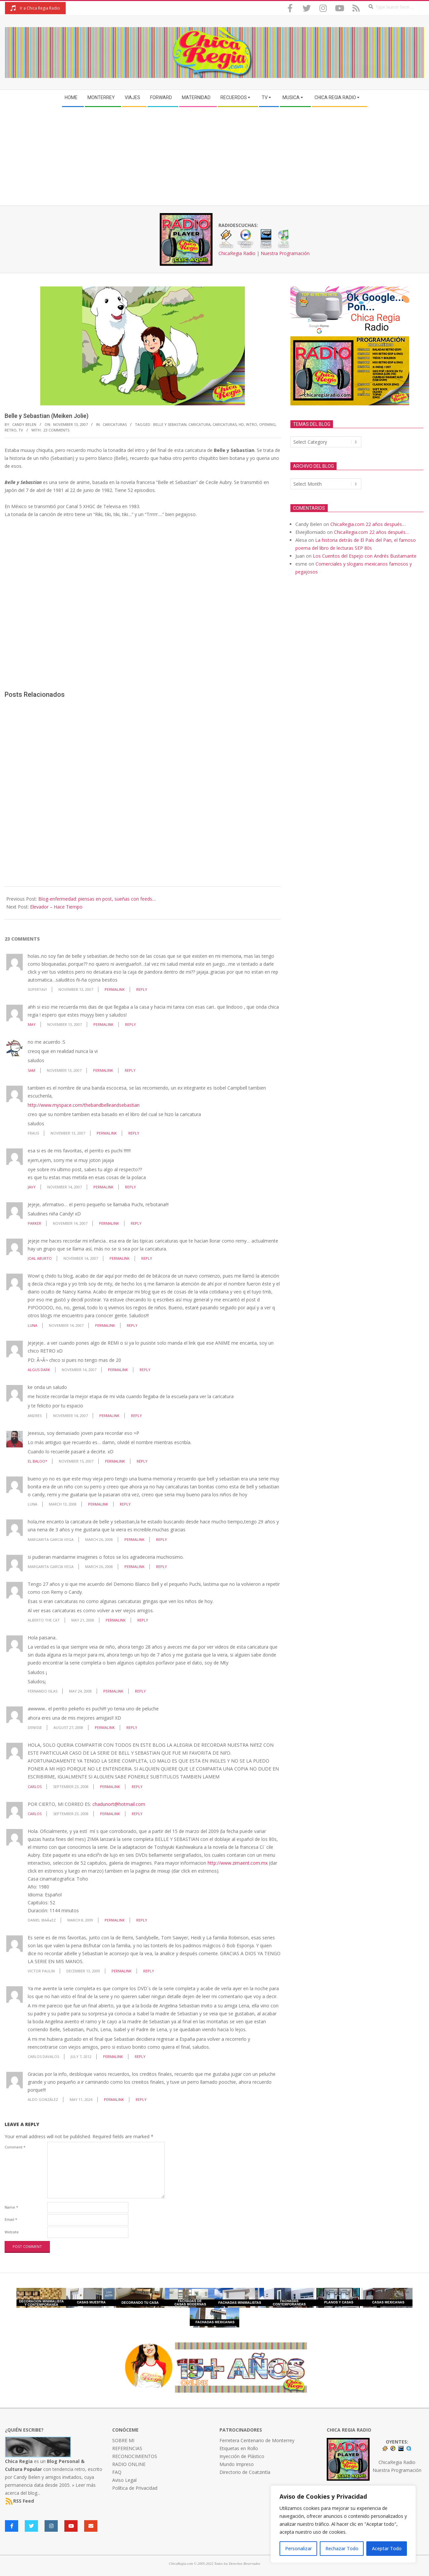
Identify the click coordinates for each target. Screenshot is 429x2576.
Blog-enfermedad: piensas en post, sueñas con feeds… (97, 899)
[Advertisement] (214, 155)
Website (12, 2231)
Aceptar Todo (387, 2548)
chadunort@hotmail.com (118, 1804)
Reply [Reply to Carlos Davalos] (140, 2056)
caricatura (199, 424)
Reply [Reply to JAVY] (130, 1186)
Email (11, 2219)
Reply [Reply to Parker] (136, 1223)
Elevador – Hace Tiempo (56, 907)
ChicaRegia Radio (236, 253)
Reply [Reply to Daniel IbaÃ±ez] (141, 1920)
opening (267, 424)
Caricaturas (115, 424)
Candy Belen (27, 2477)
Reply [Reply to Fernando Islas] (140, 1691)
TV (20, 430)
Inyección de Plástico (241, 2456)
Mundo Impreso (236, 2464)
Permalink (115, 989)
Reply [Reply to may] (130, 1024)
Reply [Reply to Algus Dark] (145, 1369)
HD (241, 424)
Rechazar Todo (341, 2548)
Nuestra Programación (285, 253)
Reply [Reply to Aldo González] (141, 2099)
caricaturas (225, 424)
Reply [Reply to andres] (136, 1415)
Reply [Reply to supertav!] (141, 989)
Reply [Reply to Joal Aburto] (146, 1258)
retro (10, 430)
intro (251, 424)
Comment (15, 2147)
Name (11, 2207)
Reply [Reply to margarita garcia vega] (161, 1539)
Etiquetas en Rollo (238, 2448)
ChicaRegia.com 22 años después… (368, 524)
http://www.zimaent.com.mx (238, 1863)
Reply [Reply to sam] (130, 1070)
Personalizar (298, 2548)
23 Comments (56, 430)
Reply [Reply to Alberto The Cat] (142, 1620)
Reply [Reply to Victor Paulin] (148, 1970)
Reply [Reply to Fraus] (133, 1133)
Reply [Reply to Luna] (132, 1325)
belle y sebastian (169, 424)
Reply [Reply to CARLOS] (137, 1786)
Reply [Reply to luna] (125, 1504)
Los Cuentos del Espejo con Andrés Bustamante (364, 556)
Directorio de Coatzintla (244, 2472)
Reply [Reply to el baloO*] (142, 1461)
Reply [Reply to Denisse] (131, 1727)
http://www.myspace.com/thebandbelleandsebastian (84, 1105)
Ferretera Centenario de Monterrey (256, 2440)
